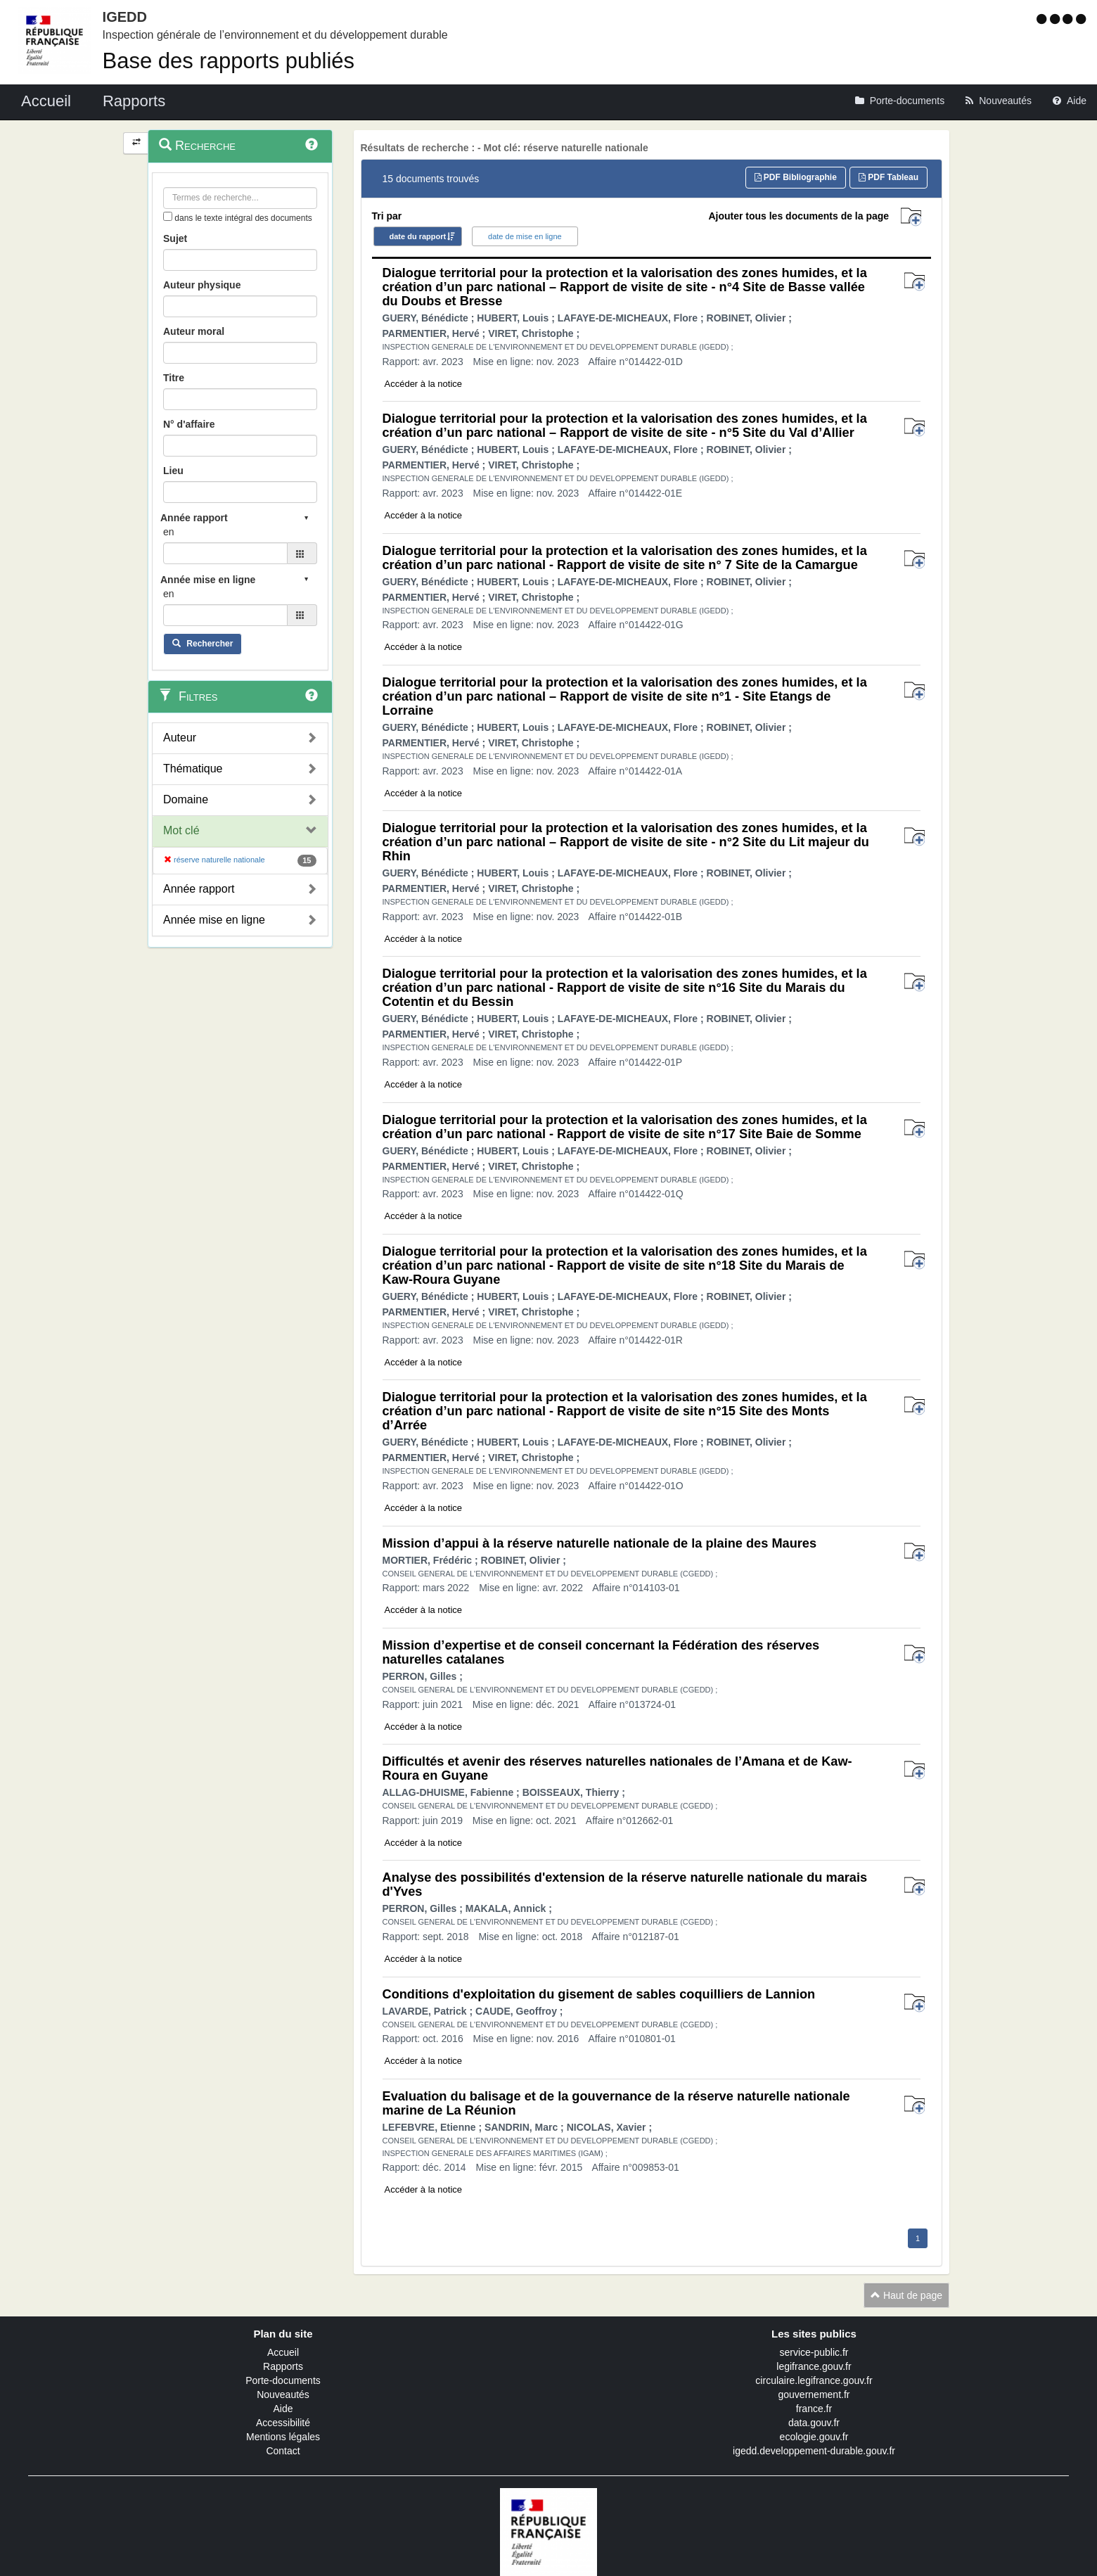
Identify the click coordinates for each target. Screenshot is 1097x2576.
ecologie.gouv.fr (814, 2436)
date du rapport (418, 236)
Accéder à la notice (424, 383)
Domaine (185, 799)
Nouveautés (283, 2394)
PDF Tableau (888, 177)
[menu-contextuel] (167, 216)
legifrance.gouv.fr (813, 2366)
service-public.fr (813, 2352)
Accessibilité (283, 2422)
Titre (173, 377)
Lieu (173, 470)
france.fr (814, 2408)
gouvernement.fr (814, 2394)
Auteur (179, 738)
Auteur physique (201, 285)
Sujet (175, 238)
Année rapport (198, 889)
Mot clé (181, 830)
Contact (283, 2450)
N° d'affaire (189, 424)
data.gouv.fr (814, 2422)
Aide (283, 2408)
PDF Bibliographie (796, 177)
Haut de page (906, 2295)
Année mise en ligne (214, 920)
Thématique (193, 768)
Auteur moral (193, 331)
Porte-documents (283, 2380)
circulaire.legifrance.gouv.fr (813, 2380)
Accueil (283, 2352)
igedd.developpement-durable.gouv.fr (814, 2450)
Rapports (283, 2366)
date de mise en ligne (525, 236)
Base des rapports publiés (228, 61)
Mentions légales (283, 2436)
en (168, 531)
